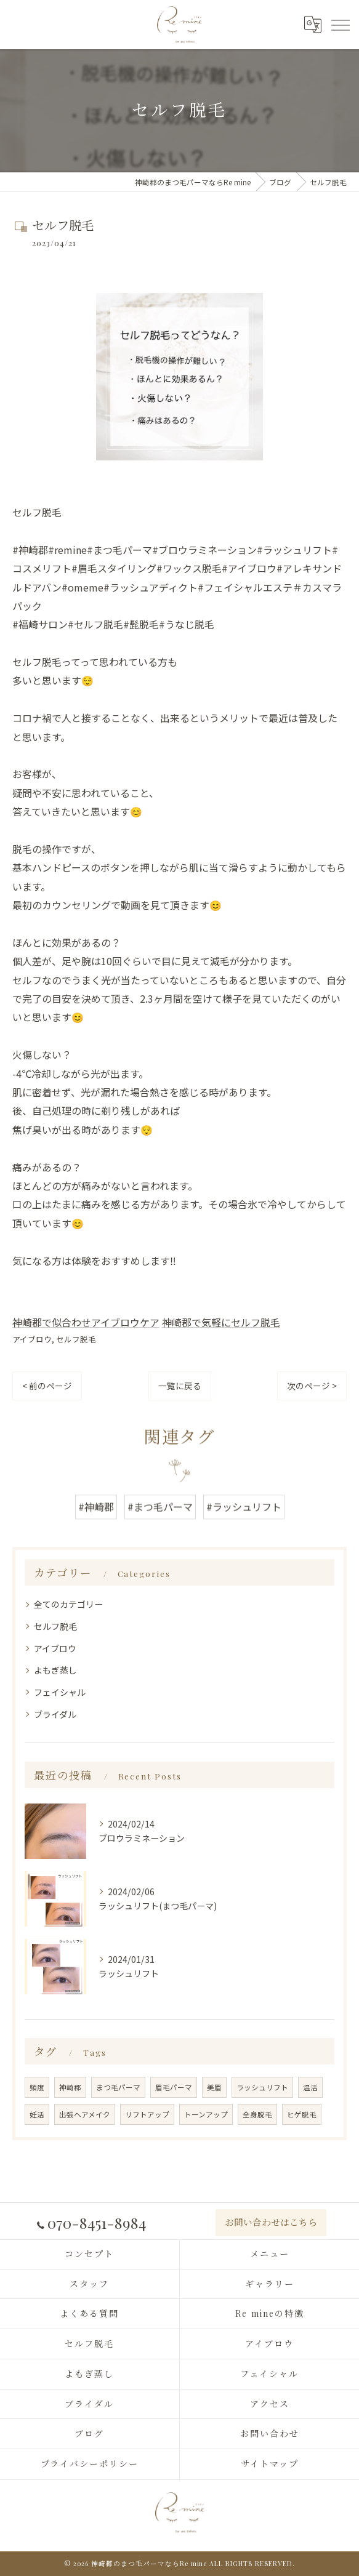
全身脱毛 (257, 2114)
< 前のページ (47, 1385)
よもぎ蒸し (55, 1670)
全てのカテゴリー (68, 1604)
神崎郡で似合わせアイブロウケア (85, 1322)
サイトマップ (270, 2464)
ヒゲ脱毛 (302, 2114)
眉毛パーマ (173, 2087)
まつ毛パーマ (118, 2087)
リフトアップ (147, 2114)
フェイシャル (60, 1692)
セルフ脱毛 (76, 1339)
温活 (310, 2087)
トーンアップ (206, 2114)
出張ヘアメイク (84, 2114)
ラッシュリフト (262, 2087)
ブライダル (55, 1714)
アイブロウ (32, 1339)
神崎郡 (70, 2087)
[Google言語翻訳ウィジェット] (312, 24)
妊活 (37, 2114)
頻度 (37, 2087)
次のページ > (312, 1385)
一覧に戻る (179, 1385)
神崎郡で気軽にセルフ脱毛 (221, 1322)
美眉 (214, 2087)
